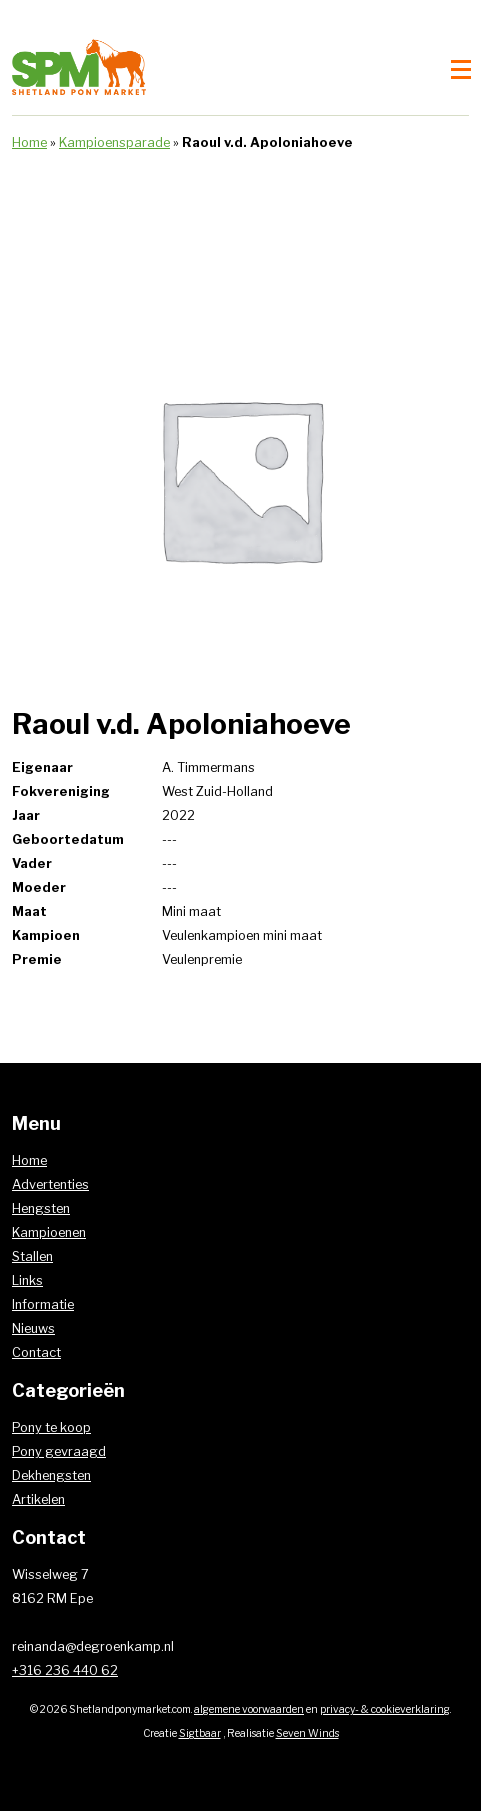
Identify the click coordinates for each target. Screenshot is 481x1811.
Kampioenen (49, 1232)
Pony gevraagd (59, 1451)
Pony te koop (51, 1427)
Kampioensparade (114, 142)
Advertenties (50, 1184)
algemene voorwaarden (249, 1709)
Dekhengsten (51, 1475)
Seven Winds (307, 1733)
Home (29, 142)
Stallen (32, 1256)
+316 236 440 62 (65, 1670)
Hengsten (41, 1208)
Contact (36, 1352)
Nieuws (33, 1328)
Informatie (43, 1304)
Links (27, 1280)
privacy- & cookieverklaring (385, 1709)
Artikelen (38, 1499)
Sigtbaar (200, 1733)
